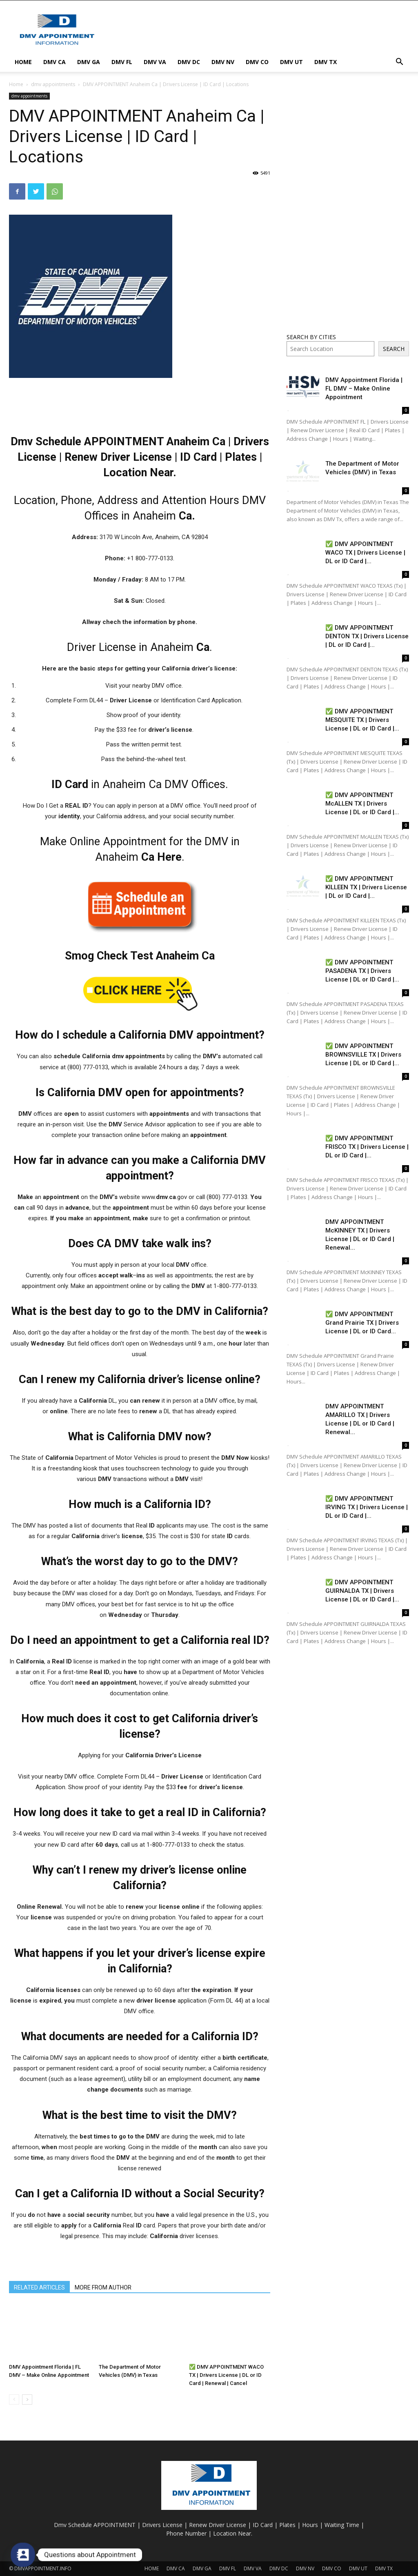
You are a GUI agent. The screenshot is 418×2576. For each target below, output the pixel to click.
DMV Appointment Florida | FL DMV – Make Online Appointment (363, 388)
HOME (23, 62)
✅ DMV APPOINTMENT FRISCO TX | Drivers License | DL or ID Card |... (367, 1147)
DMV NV (222, 62)
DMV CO (257, 62)
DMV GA (88, 62)
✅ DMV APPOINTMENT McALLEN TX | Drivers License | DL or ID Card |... (362, 803)
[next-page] (27, 2399)
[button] (399, 63)
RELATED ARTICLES (39, 2287)
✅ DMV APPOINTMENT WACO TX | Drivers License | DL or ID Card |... (365, 552)
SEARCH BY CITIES (311, 337)
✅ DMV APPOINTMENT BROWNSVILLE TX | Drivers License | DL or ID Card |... (363, 1054)
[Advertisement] (260, 30)
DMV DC (189, 62)
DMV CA (54, 62)
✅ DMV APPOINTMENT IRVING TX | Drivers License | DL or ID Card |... (366, 1507)
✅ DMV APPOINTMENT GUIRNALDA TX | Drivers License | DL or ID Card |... (362, 1591)
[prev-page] (14, 2399)
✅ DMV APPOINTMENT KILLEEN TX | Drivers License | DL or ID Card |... (366, 887)
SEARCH (394, 349)
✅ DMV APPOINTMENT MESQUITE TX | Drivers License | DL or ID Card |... (362, 720)
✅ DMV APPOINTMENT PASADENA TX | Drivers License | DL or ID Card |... (362, 971)
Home (16, 84)
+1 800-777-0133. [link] (150, 558)
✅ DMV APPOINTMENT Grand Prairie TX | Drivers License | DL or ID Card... (362, 1322)
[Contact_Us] (23, 2555)
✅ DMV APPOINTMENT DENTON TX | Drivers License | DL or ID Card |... (367, 636)
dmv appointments (53, 84)
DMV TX (325, 62)
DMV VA (155, 62)
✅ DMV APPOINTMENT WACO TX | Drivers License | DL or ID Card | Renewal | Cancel (226, 2375)
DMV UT (291, 62)
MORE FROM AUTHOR (103, 2287)
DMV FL (121, 62)
